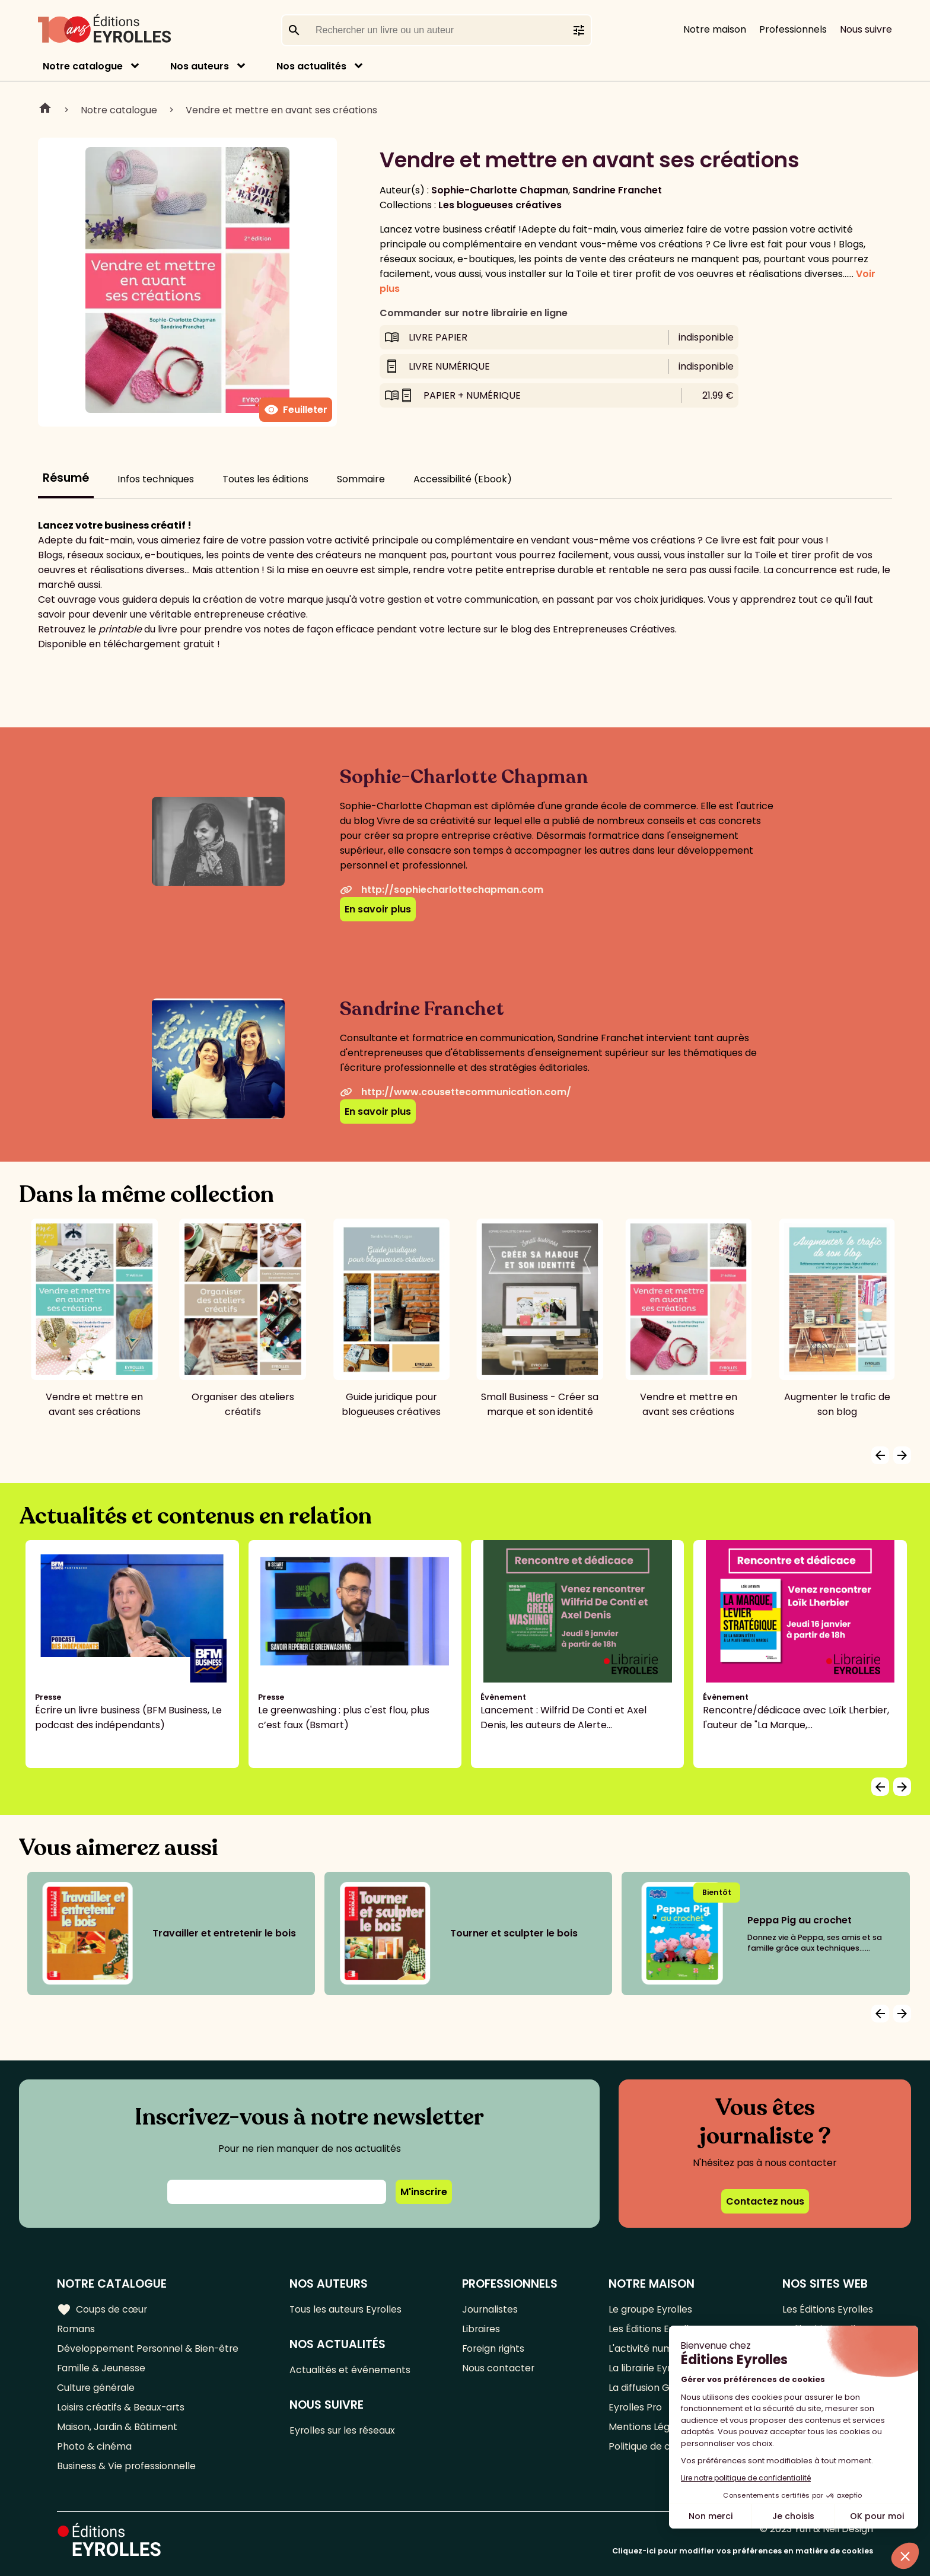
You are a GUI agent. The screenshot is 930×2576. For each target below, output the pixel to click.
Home (45, 110)
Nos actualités (311, 66)
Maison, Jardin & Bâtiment (117, 2427)
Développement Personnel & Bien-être (148, 2348)
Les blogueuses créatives (500, 205)
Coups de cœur (102, 2310)
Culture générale (96, 2387)
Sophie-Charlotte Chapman (499, 190)
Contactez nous (765, 2201)
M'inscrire (423, 2192)
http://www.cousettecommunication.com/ (455, 1092)
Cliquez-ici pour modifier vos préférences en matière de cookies (742, 2551)
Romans (76, 2329)
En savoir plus (378, 909)
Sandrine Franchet (617, 190)
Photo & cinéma (94, 2446)
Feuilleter (295, 410)
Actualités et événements (351, 2370)
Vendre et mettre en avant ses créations (281, 110)
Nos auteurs (199, 66)
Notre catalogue (83, 66)
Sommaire (361, 479)
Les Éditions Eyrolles (827, 2309)
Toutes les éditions (265, 479)
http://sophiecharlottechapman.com (441, 889)
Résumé (66, 478)
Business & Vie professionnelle (126, 2466)
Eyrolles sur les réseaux (344, 2430)
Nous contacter (499, 2368)
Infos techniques (155, 479)
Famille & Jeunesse (101, 2368)
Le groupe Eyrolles (651, 2309)
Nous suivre (866, 29)
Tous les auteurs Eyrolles (348, 2309)
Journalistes (491, 2309)
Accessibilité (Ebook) (462, 479)
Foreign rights (495, 2348)
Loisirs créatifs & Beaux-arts (122, 2407)
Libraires (482, 2329)
